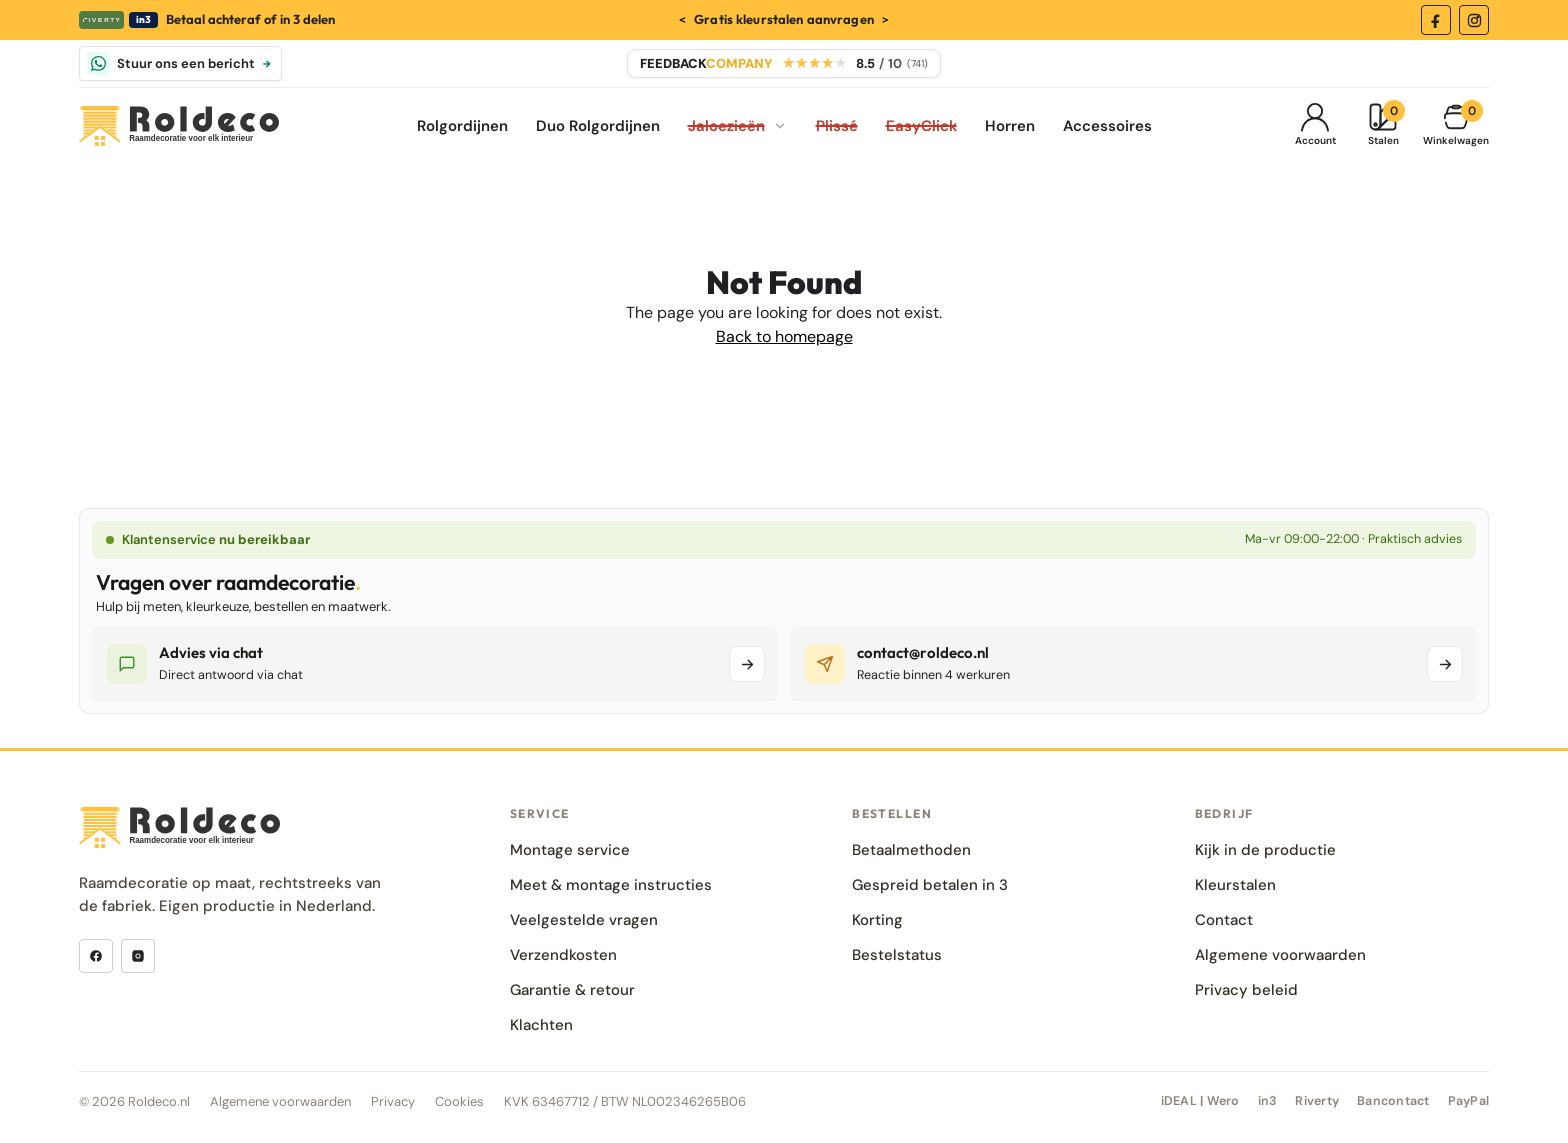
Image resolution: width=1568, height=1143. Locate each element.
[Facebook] (1436, 20)
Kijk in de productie (1265, 850)
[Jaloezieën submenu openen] (780, 126)
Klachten (541, 1025)
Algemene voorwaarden (1280, 955)
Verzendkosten (563, 955)
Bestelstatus (897, 955)
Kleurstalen (1235, 885)
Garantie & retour (572, 990)
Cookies (459, 1101)
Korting (877, 920)
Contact (1224, 920)
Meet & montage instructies (611, 885)
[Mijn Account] (1315, 126)
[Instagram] (1474, 20)
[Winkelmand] (1456, 126)
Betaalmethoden (911, 850)
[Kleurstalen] (1383, 126)
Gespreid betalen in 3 (930, 885)
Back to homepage (784, 336)
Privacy (393, 1101)
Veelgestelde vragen (584, 920)
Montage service (570, 850)
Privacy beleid (1246, 990)
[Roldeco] (179, 126)
